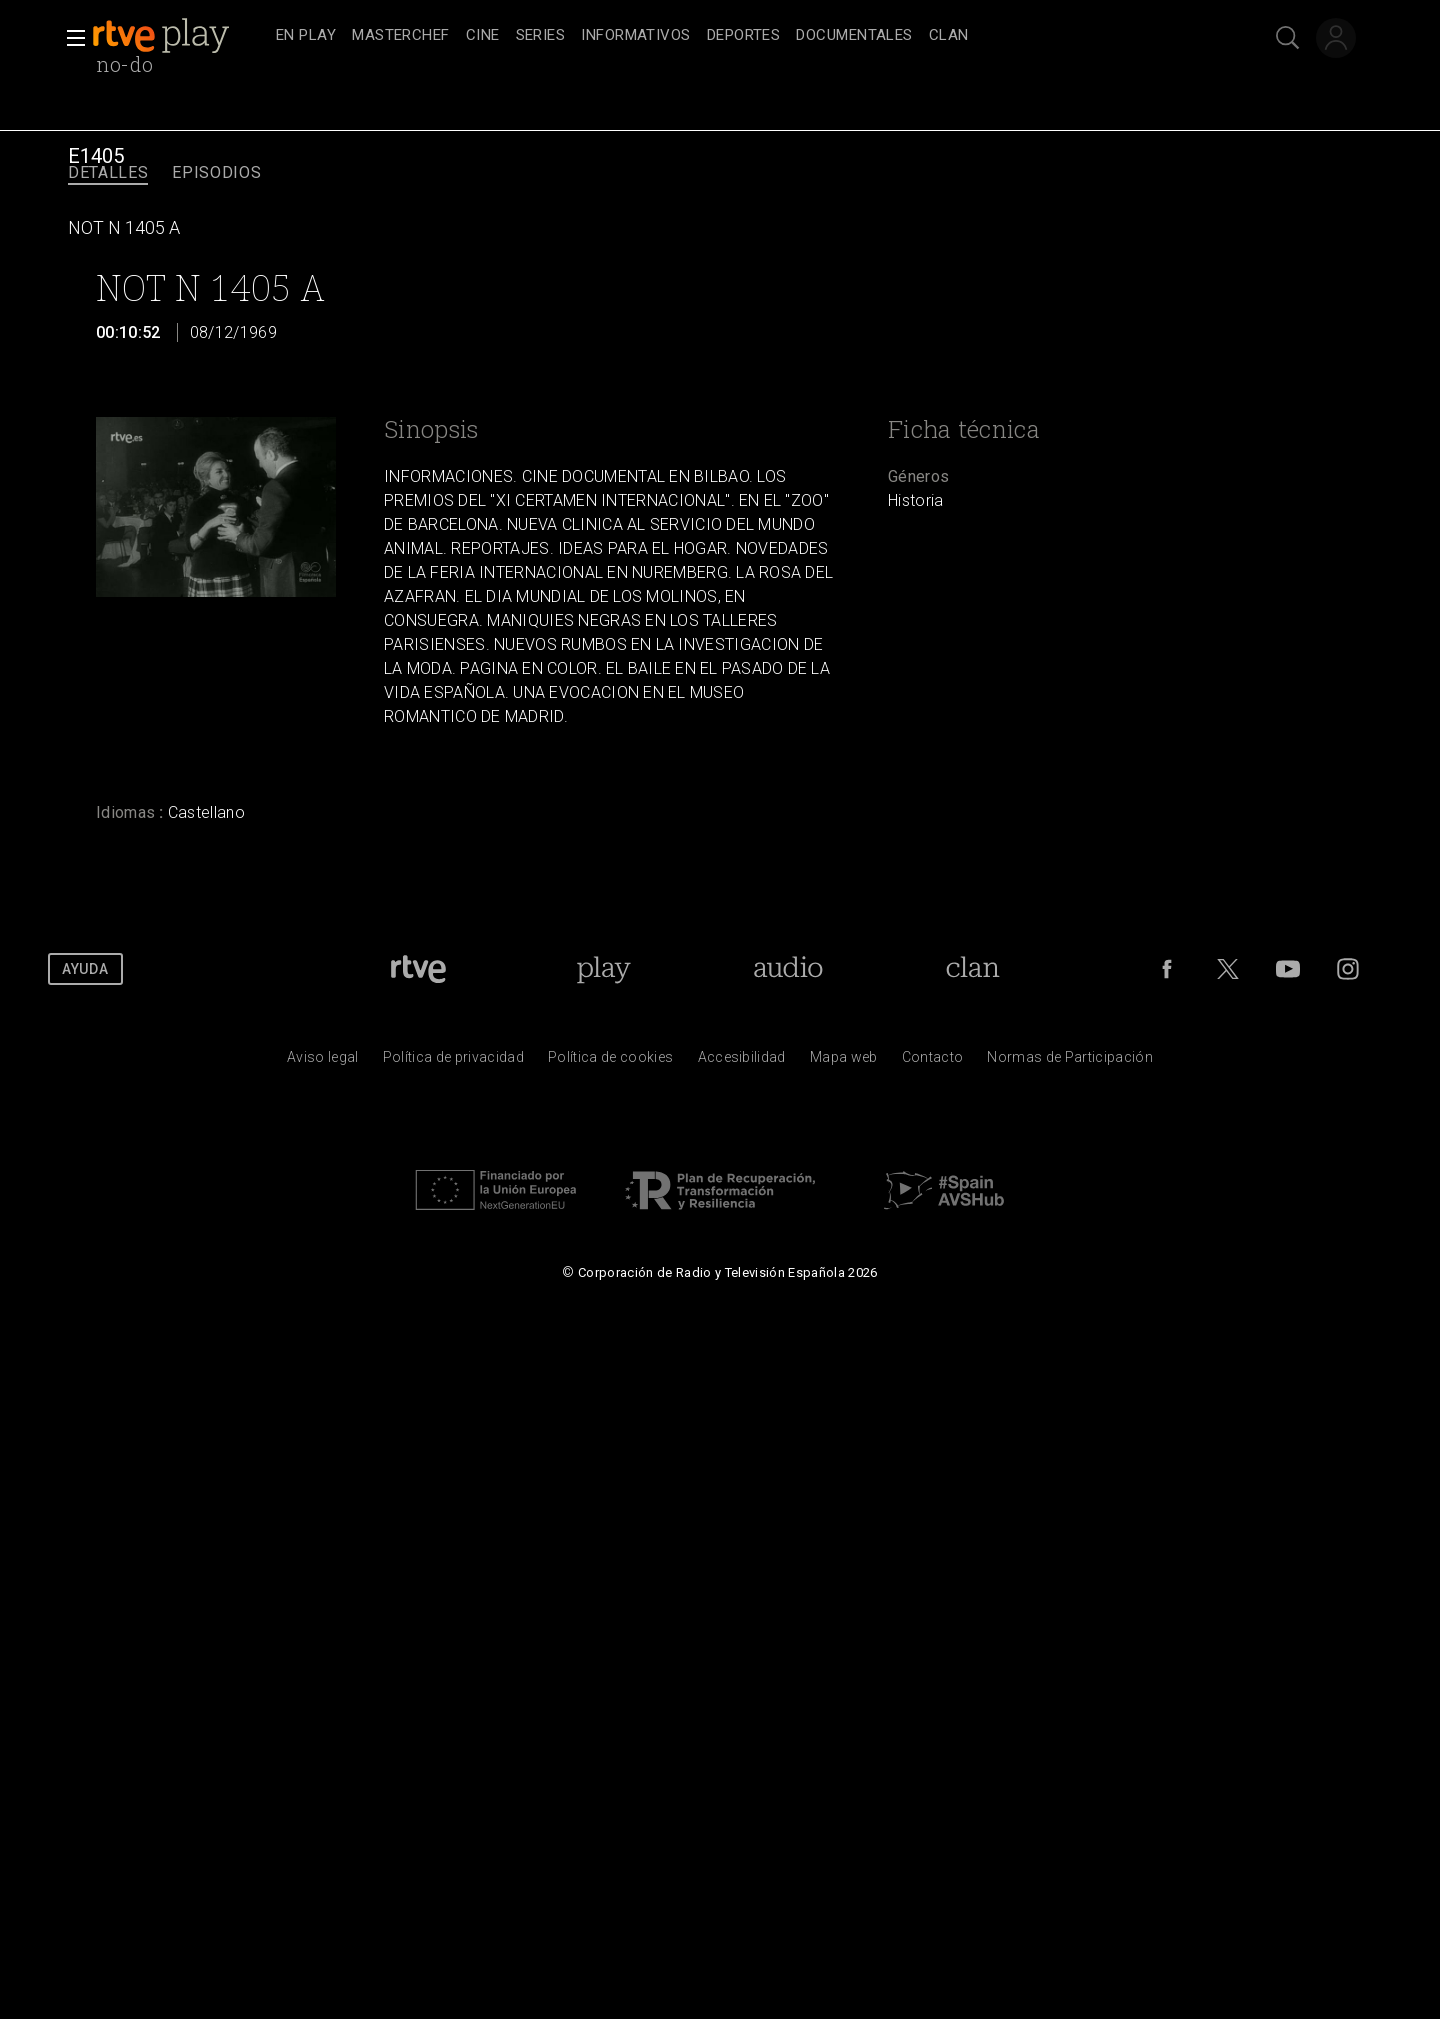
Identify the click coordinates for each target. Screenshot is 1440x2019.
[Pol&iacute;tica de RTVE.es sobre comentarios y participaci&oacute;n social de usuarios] (1070, 1062)
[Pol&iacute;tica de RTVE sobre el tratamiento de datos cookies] (610, 1062)
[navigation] (742, 36)
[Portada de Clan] (972, 969)
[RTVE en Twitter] (1228, 969)
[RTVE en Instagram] (1348, 969)
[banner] (180, 36)
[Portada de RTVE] (418, 969)
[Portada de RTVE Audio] (788, 969)
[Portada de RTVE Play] (603, 969)
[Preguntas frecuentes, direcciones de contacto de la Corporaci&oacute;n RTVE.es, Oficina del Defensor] (933, 1062)
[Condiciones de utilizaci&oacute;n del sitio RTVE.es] (323, 1062)
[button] (70, 38)
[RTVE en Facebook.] (1167, 969)
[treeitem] (306, 36)
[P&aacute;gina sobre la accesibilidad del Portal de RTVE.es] (742, 1062)
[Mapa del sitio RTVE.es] (844, 1062)
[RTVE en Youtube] (1288, 969)
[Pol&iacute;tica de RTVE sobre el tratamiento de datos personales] (453, 1062)
